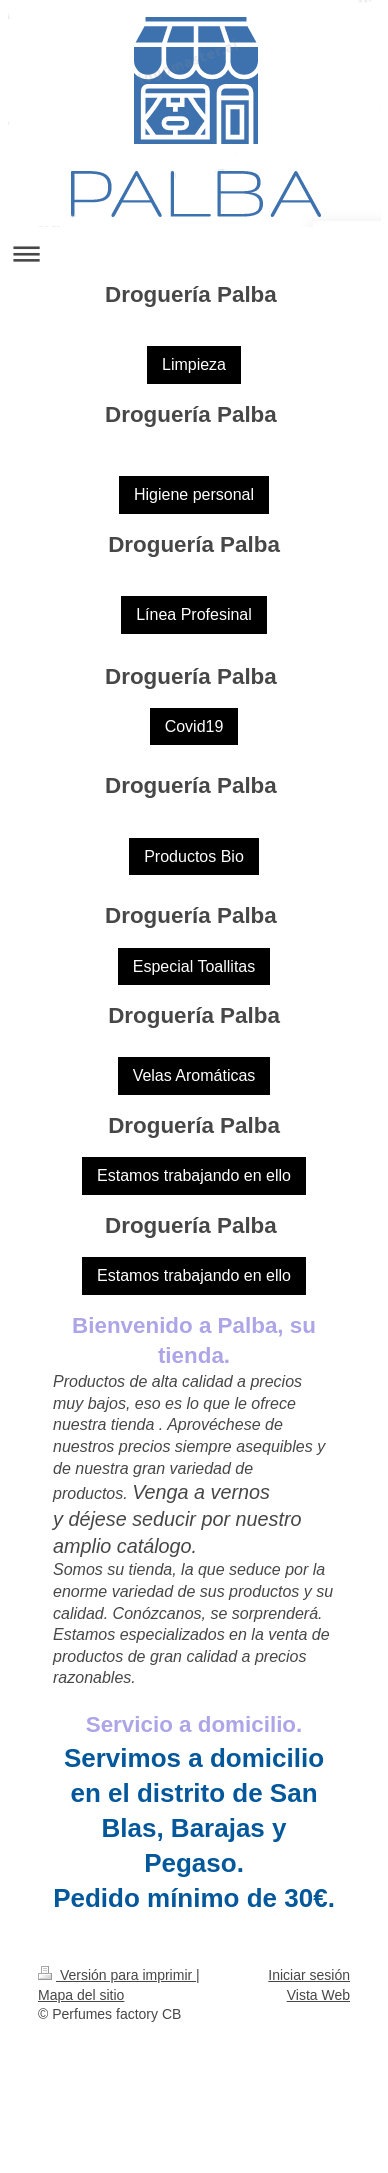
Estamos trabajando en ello (194, 1175)
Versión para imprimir (117, 1975)
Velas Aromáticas (194, 1075)
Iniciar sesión (309, 1975)
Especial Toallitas (194, 966)
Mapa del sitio (81, 1995)
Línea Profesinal (194, 614)
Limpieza (194, 364)
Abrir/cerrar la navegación (194, 253)
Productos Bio (194, 856)
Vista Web (318, 1995)
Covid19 (194, 726)
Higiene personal (194, 494)
